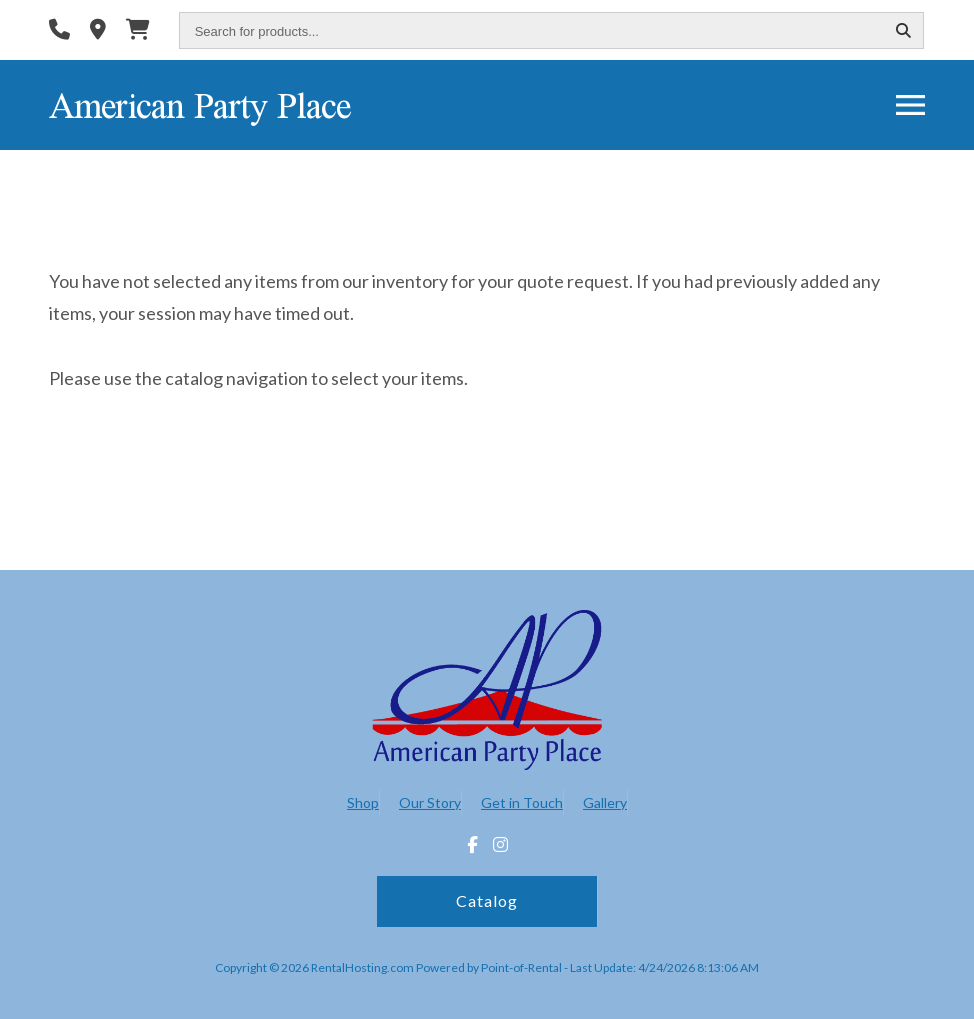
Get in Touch (522, 802)
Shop (363, 802)
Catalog (487, 900)
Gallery (605, 802)
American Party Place (199, 105)
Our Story (430, 802)
